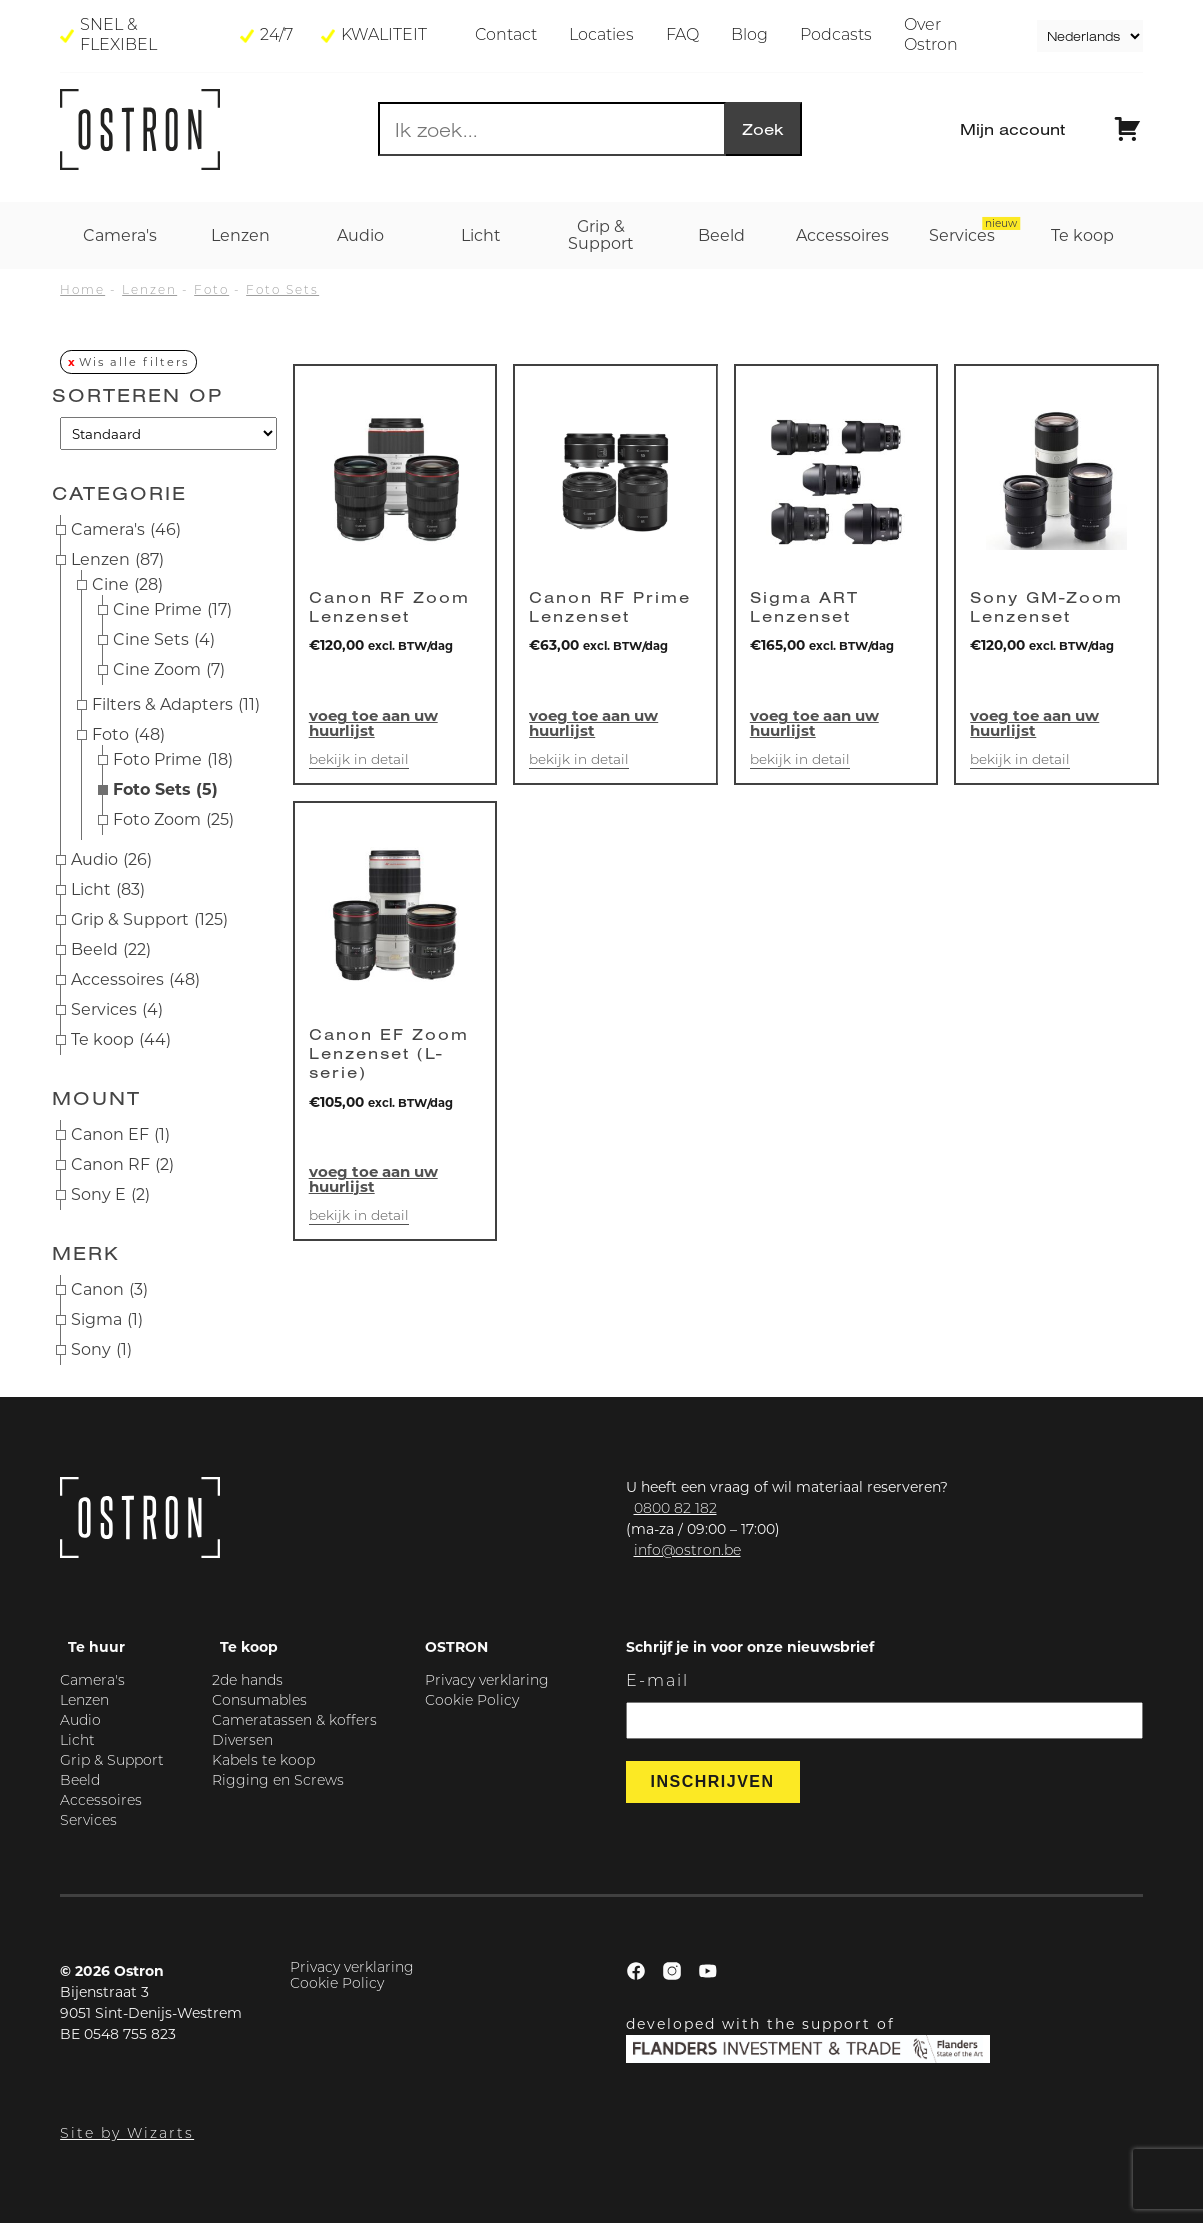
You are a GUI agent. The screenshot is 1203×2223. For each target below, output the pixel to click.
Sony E (110, 1195)
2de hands (247, 1681)
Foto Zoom (173, 820)
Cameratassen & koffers (294, 1721)
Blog (749, 36)
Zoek (763, 129)
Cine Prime (172, 610)
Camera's (126, 530)
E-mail (657, 1682)
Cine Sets (164, 640)
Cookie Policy (472, 1701)
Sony (101, 1350)
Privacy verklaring (487, 1681)
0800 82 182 (675, 1509)
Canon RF (122, 1165)
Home (82, 291)
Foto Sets (282, 291)
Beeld (111, 950)
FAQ (682, 36)
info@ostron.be (687, 1551)
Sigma (107, 1320)
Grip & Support (149, 920)
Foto (211, 291)
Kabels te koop (263, 1761)
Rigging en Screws (278, 1781)
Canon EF (120, 1135)
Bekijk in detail (359, 760)
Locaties (601, 36)
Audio (111, 860)
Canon (109, 1290)
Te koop (121, 1040)
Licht (108, 890)
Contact (506, 36)
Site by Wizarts (127, 2134)
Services (117, 1010)
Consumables (259, 1701)
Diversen (242, 1741)
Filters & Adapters (176, 705)
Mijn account (1012, 129)
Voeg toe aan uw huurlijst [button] (373, 723)
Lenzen (149, 291)
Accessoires (135, 980)
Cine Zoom (169, 670)
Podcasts (836, 36)
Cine (127, 585)
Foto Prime (173, 760)
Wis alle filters (134, 362)
